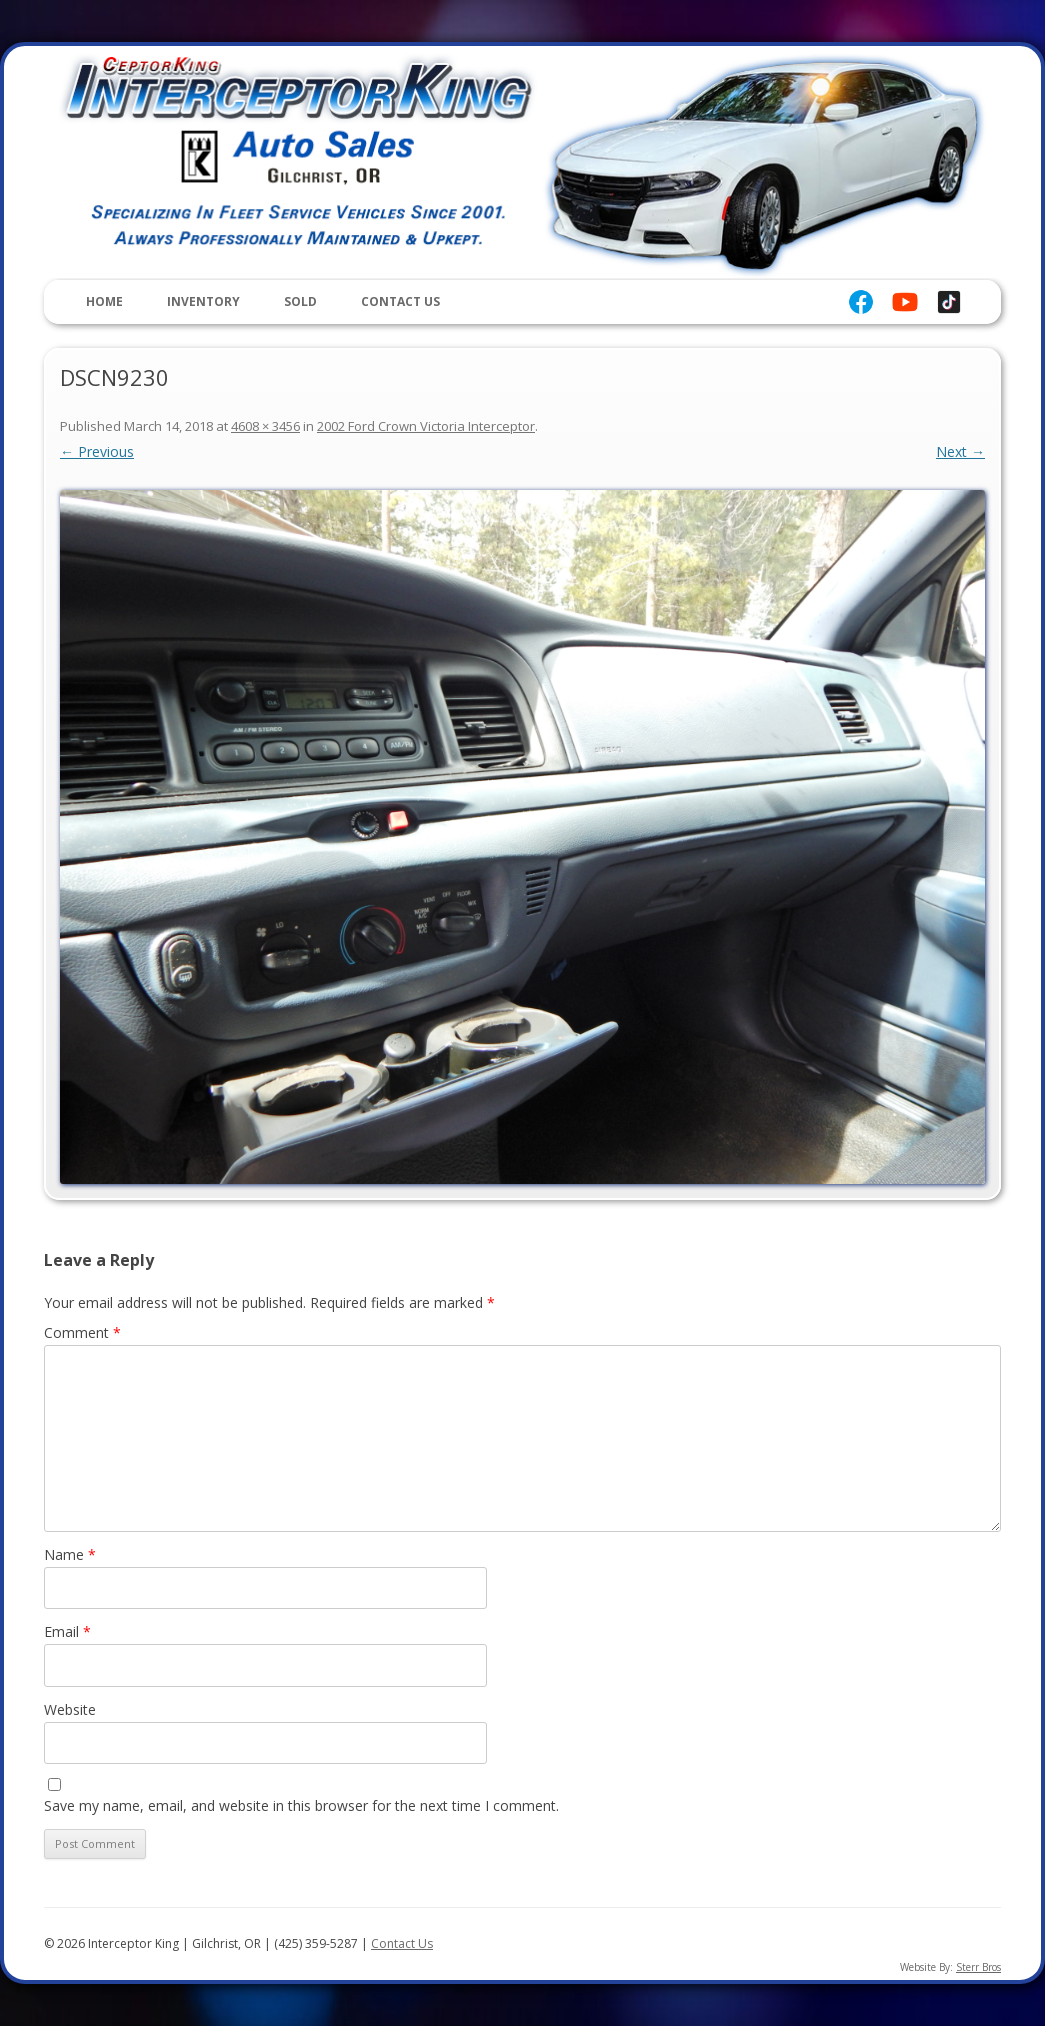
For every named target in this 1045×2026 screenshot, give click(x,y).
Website (70, 1709)
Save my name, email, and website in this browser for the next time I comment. (301, 1805)
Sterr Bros (978, 1967)
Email (67, 1631)
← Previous (97, 451)
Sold (300, 301)
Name (70, 1554)
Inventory (203, 301)
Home (104, 301)
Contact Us (400, 301)
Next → (960, 451)
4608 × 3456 (265, 426)
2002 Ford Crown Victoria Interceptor (426, 426)
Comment (82, 1332)
